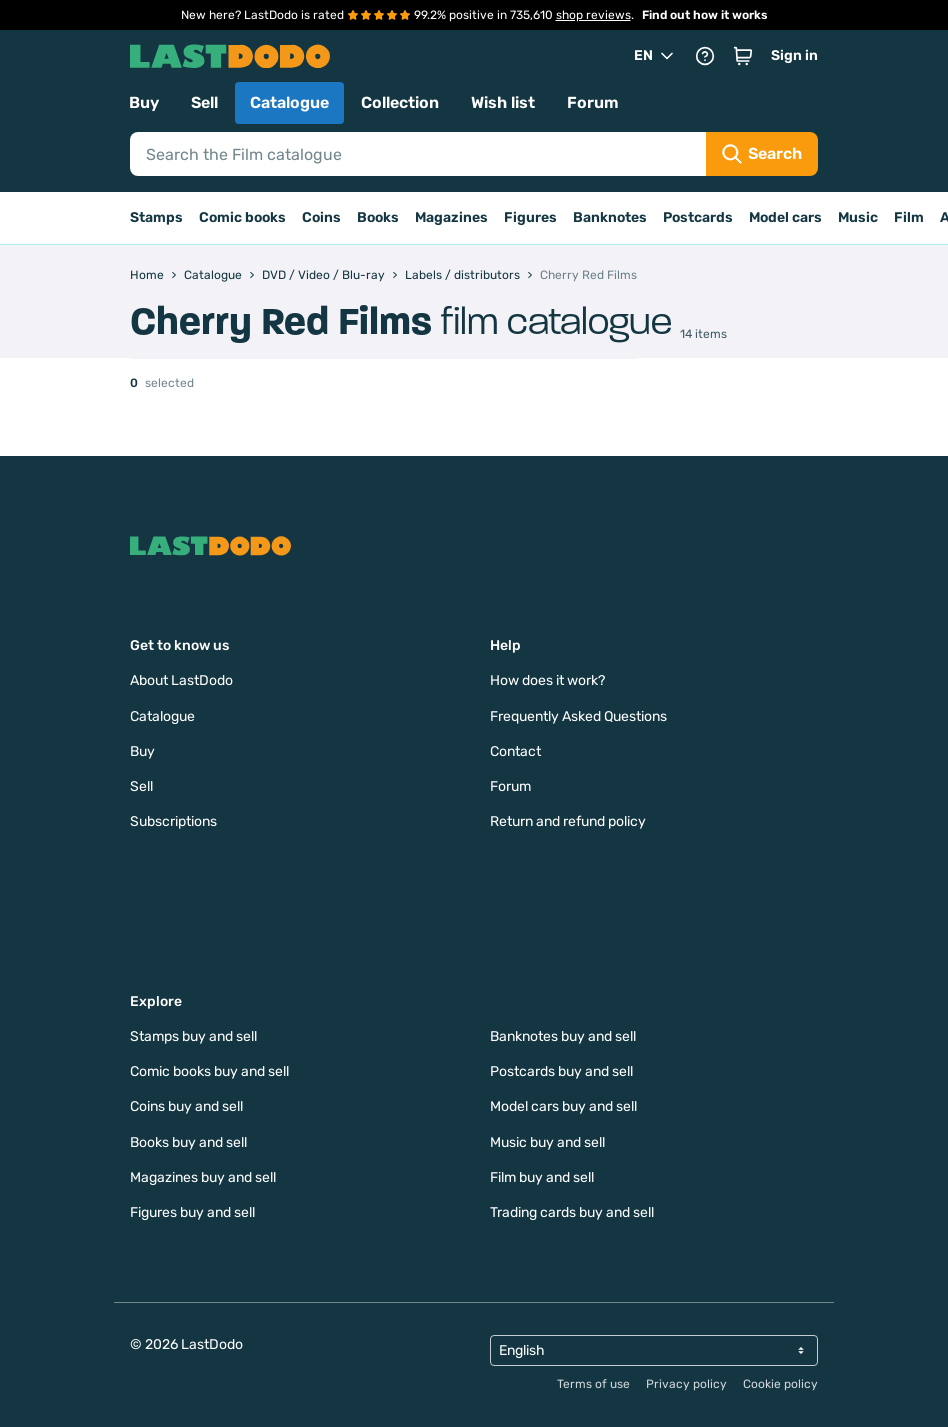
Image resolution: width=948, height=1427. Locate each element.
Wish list (503, 102)
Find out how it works (705, 15)
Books (378, 217)
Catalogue (289, 102)
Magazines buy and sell (203, 1177)
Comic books (242, 217)
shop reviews (593, 15)
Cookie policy (780, 1384)
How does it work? (547, 680)
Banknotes (610, 217)
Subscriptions (173, 821)
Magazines (451, 217)
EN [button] (655, 56)
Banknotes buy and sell (563, 1036)
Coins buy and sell (186, 1106)
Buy (144, 102)
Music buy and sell (547, 1142)
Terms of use (593, 1384)
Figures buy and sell (192, 1212)
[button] (743, 56)
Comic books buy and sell (209, 1071)
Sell (204, 102)
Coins (321, 217)
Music (858, 217)
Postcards (698, 217)
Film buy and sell (542, 1177)
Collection (400, 102)
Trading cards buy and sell (572, 1212)
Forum (593, 102)
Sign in (794, 55)
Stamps (156, 217)
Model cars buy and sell (563, 1106)
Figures (530, 217)
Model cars (785, 217)
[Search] (418, 154)
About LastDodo (181, 680)
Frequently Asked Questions (578, 716)
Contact (515, 751)
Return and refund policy (568, 821)
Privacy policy (686, 1384)
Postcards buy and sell (561, 1071)
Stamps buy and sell (193, 1036)
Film (909, 217)
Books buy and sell (188, 1142)
